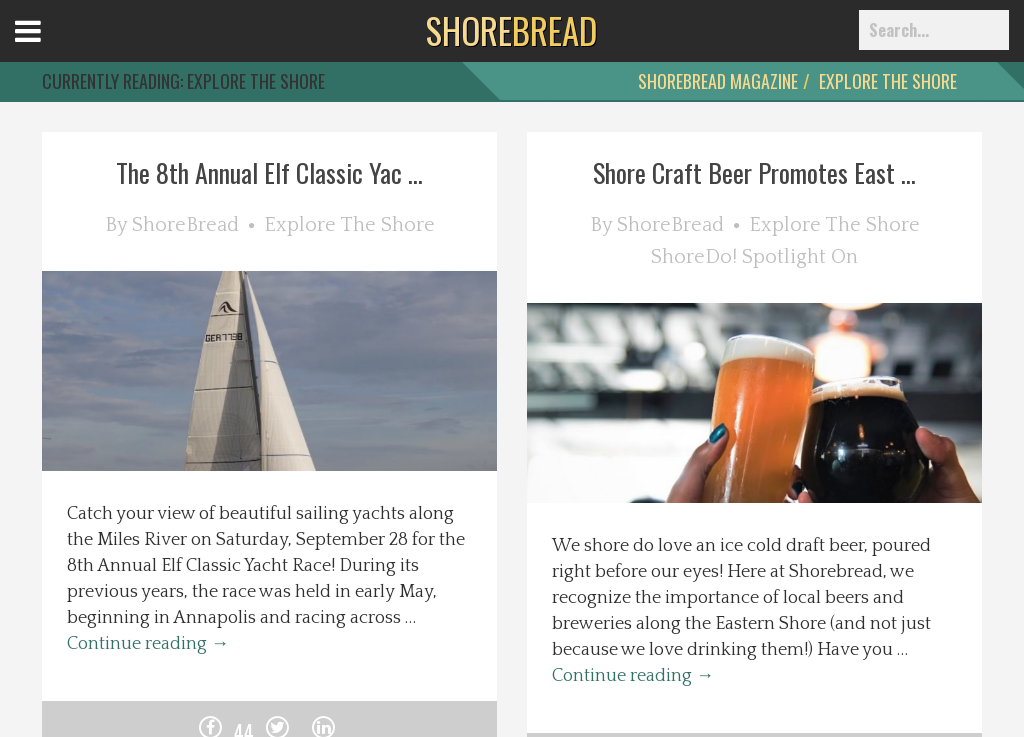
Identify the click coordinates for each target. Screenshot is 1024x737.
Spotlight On (800, 257)
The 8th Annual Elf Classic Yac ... (269, 172)
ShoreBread (185, 225)
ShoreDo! (694, 257)
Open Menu (52, 49)
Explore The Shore (888, 81)
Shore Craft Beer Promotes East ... (754, 172)
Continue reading (148, 644)
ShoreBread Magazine (718, 81)
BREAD (511, 30)
